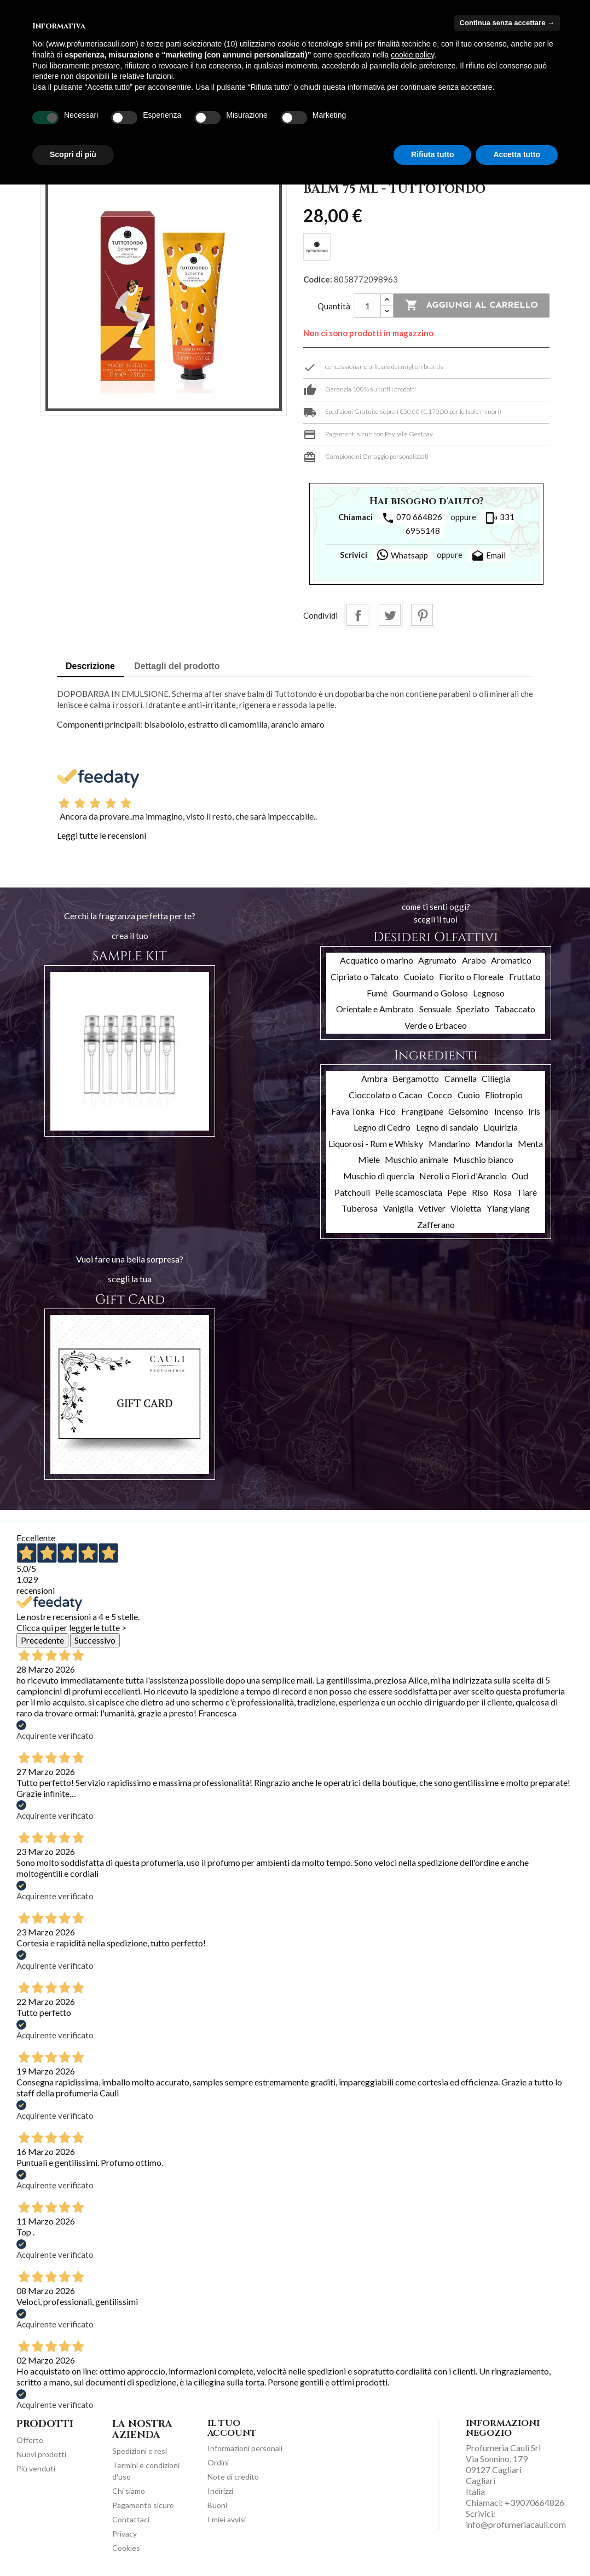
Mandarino (449, 1143)
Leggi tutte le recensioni (101, 835)
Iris (534, 1111)
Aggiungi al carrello (471, 305)
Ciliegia (496, 1078)
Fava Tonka (352, 1111)
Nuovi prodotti (41, 2454)
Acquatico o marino (376, 960)
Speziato (472, 1009)
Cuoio (469, 1095)
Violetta (465, 1208)
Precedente (42, 1640)
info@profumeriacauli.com (516, 2524)
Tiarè (527, 1192)
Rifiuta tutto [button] (432, 154)
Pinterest (422, 614)
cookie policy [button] (412, 54)
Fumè (377, 993)
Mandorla (493, 1143)
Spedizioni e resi (139, 2451)
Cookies (126, 2547)
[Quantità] (368, 305)
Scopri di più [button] (73, 154)
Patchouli (352, 1192)
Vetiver (432, 1208)
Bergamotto (415, 1078)
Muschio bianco (483, 1159)
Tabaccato (515, 1009)
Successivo (94, 1640)
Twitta (389, 614)
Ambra (374, 1078)
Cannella (460, 1078)
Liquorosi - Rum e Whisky (375, 1143)
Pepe (456, 1192)
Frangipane (422, 1111)
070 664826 (411, 518)
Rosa (502, 1192)
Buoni (217, 2505)
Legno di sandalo (447, 1127)
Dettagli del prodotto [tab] (176, 666)
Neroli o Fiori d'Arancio (463, 1176)
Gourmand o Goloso (430, 993)
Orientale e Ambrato (375, 1009)
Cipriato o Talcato (364, 976)
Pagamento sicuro (143, 2505)
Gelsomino (468, 1111)
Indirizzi (220, 2491)
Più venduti (35, 2468)
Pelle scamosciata (408, 1192)
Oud (520, 1176)
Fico (387, 1111)
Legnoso (489, 993)
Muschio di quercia (378, 1176)
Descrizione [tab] (90, 666)
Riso (480, 1192)
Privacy (124, 2533)
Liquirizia (500, 1127)
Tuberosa (360, 1208)
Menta (530, 1143)
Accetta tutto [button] (516, 154)
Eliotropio (504, 1095)
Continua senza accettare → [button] (507, 23)
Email (488, 556)
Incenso (508, 1111)
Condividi (357, 614)
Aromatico (511, 960)
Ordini (218, 2462)
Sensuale (435, 1009)
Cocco (439, 1095)
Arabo (474, 960)
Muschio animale (416, 1159)
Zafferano (436, 1224)
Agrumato (437, 960)
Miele (369, 1159)
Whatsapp (402, 554)
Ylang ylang (508, 1208)
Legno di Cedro (382, 1127)
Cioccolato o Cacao (386, 1095)
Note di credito (233, 2476)
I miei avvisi (226, 2519)
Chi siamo (128, 2491)
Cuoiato (419, 976)
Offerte (29, 2440)
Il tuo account (232, 2428)
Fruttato (525, 976)
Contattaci (130, 2519)
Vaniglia (398, 1208)
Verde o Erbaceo (435, 1025)
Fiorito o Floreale (471, 976)
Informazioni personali (244, 2448)
